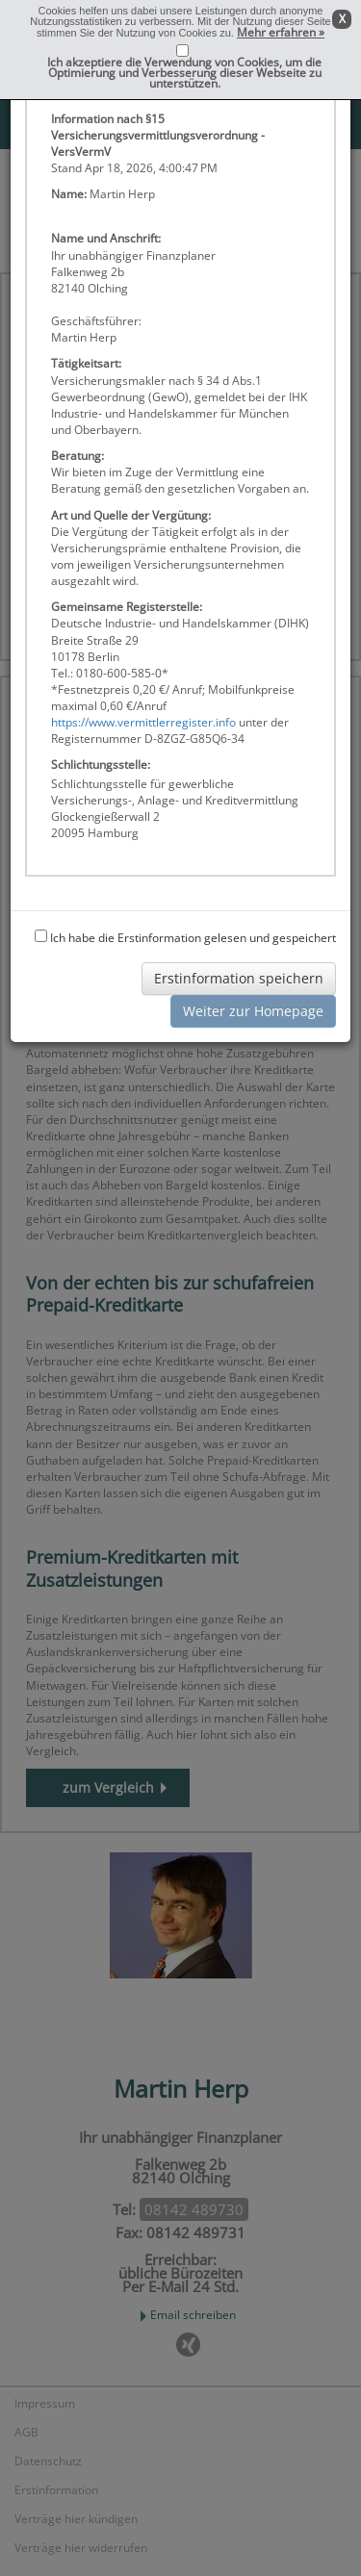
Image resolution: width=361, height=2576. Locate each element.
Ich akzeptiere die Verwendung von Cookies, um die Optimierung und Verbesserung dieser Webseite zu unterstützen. (184, 73)
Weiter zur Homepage (253, 1011)
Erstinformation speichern (238, 978)
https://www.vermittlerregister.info (143, 722)
